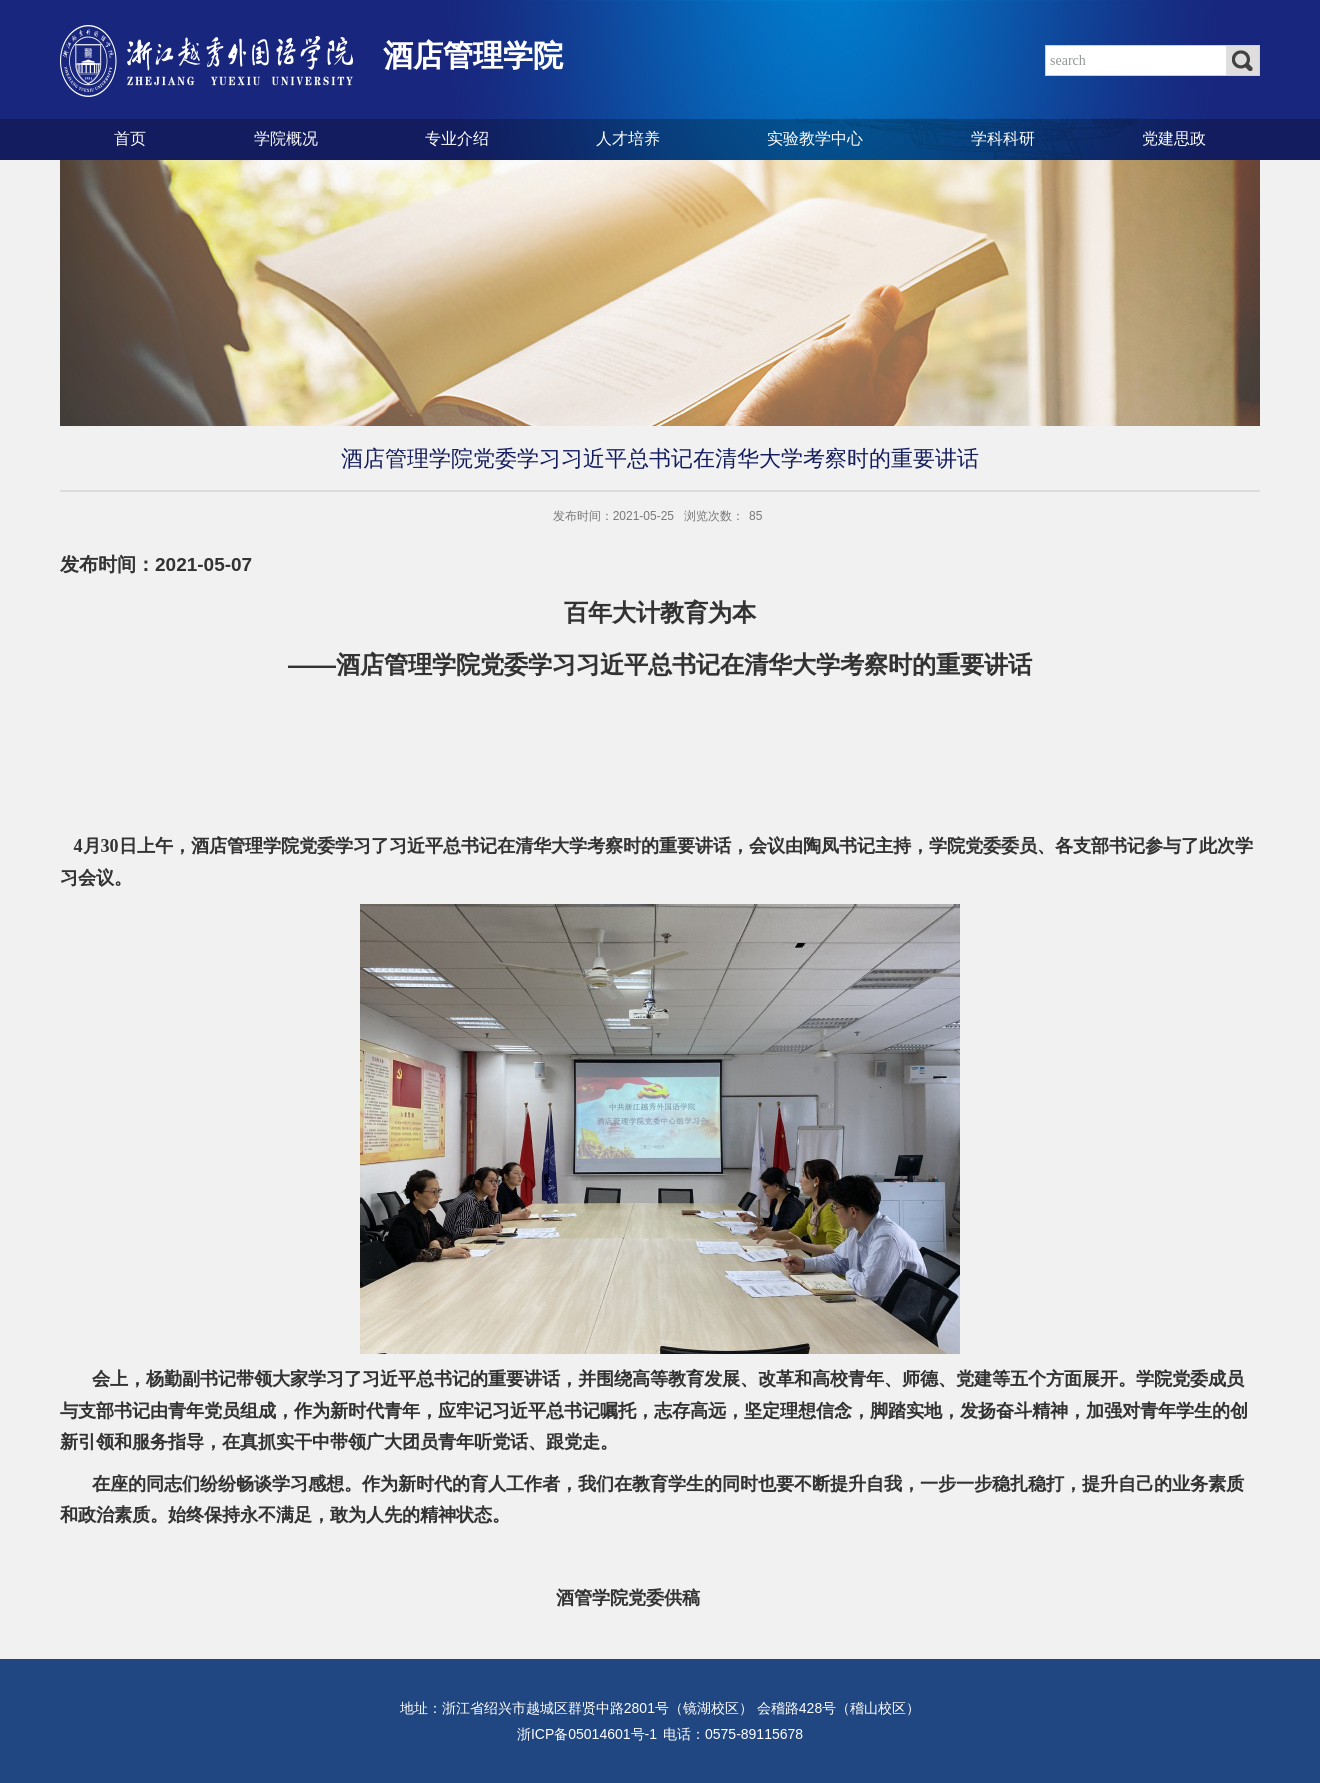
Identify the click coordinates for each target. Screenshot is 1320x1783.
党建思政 (1174, 138)
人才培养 (628, 138)
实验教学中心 (815, 138)
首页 (130, 138)
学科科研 (1003, 138)
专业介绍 (457, 138)
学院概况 (286, 138)
